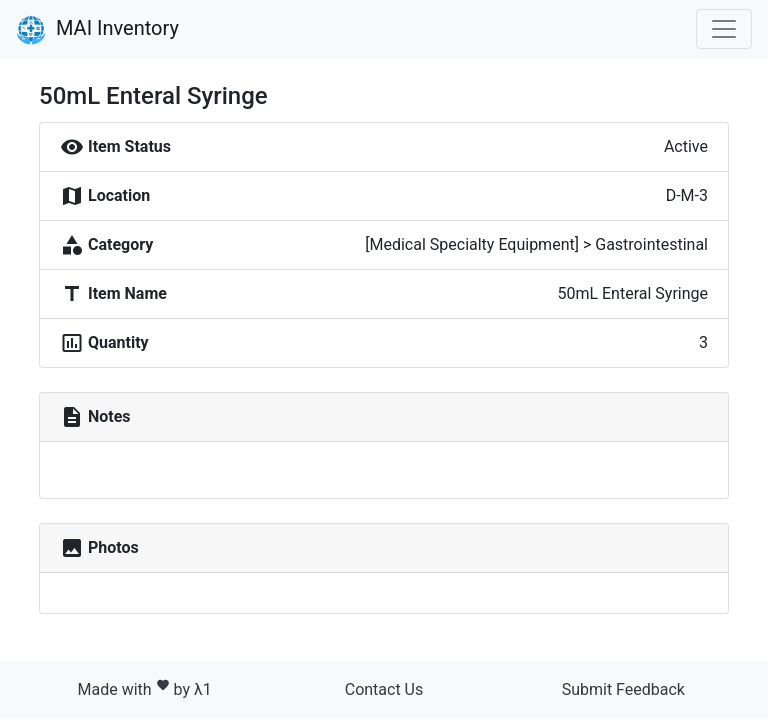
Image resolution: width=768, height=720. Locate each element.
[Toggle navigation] (724, 29)
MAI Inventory (97, 30)
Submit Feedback (623, 689)
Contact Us (384, 689)
